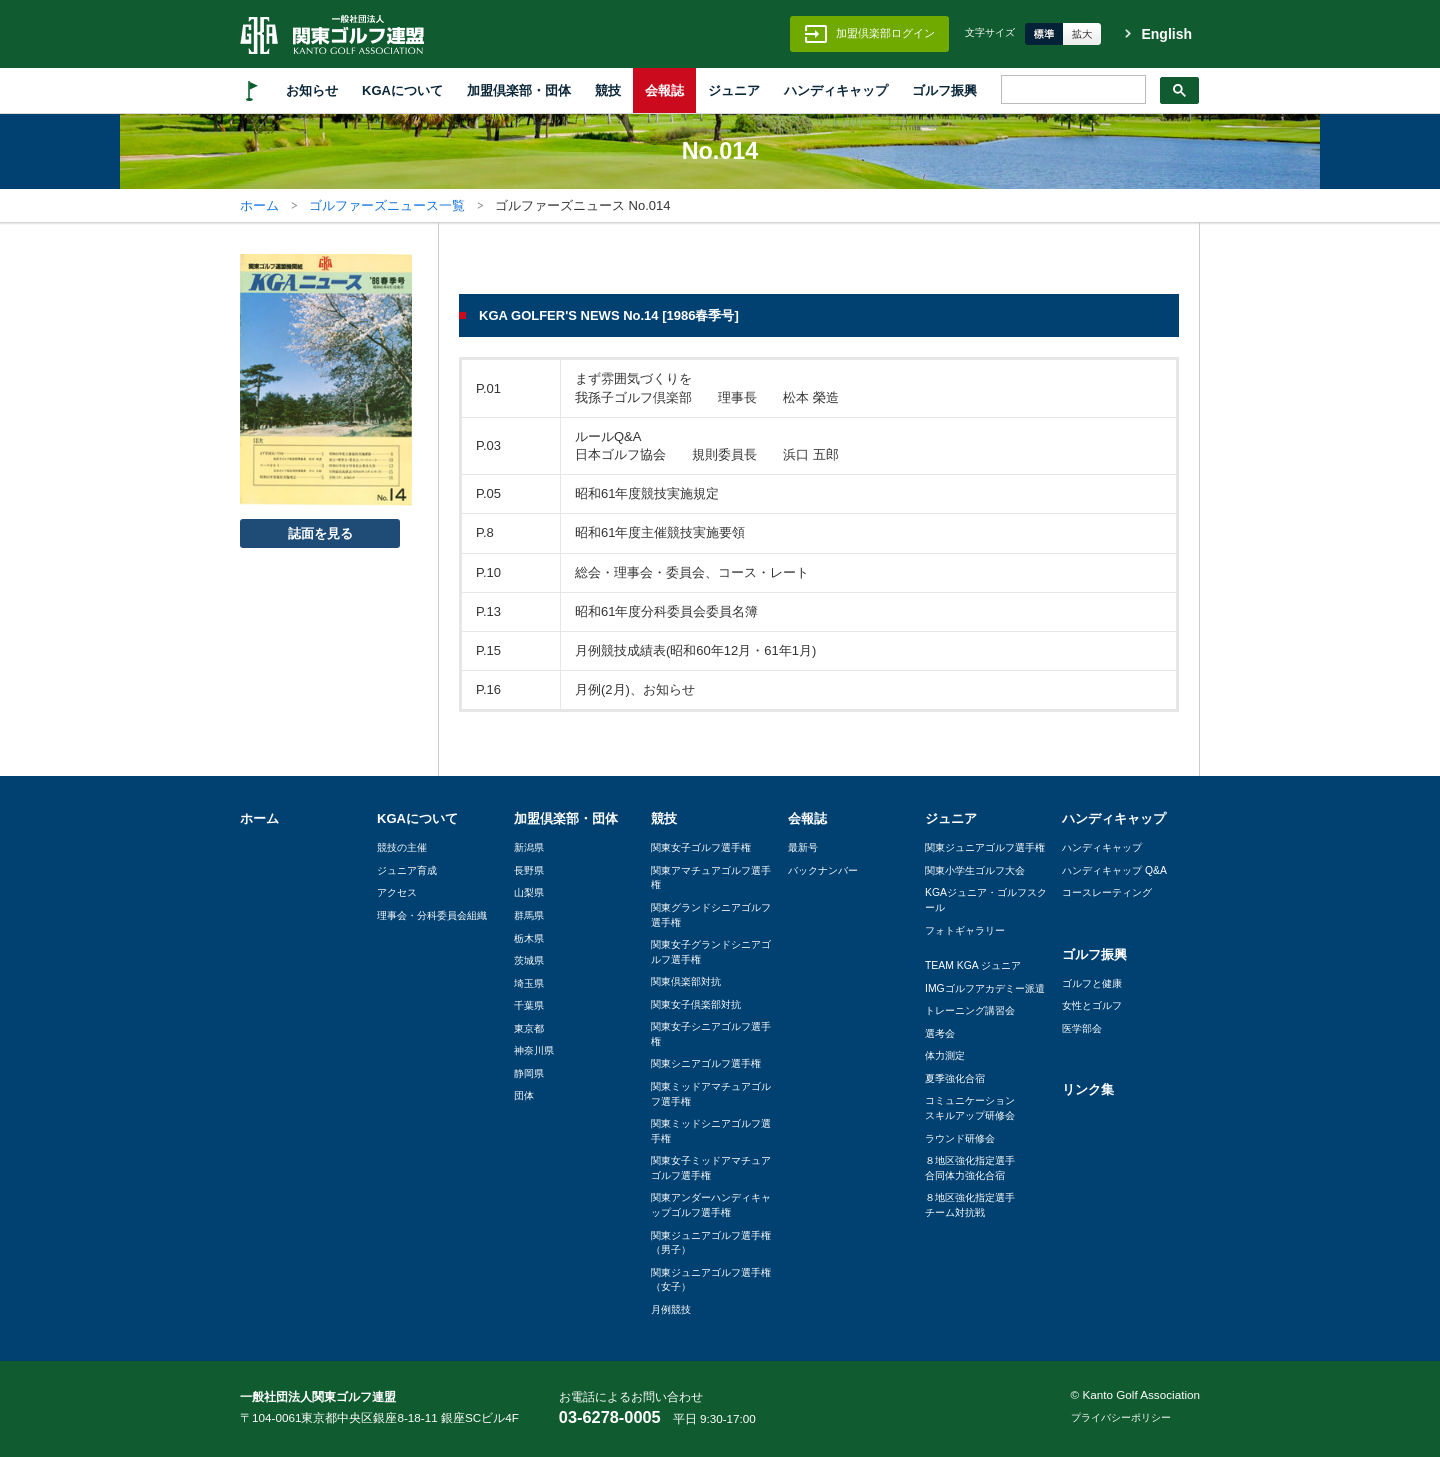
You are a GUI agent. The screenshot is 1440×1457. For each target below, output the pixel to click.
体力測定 (945, 1055)
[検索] (1071, 90)
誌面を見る (320, 533)
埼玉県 (529, 983)
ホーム (259, 205)
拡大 (1082, 34)
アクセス (397, 892)
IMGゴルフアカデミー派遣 (985, 988)
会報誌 (664, 90)
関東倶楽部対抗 (686, 981)
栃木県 (529, 938)
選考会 (940, 1033)
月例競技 (671, 1309)
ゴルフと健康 (1092, 983)
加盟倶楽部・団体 (519, 90)
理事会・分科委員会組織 (432, 915)
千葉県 (529, 1005)
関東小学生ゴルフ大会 (975, 870)
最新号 (803, 847)
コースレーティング (1107, 892)
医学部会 (1082, 1028)
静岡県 (529, 1073)
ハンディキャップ (836, 90)
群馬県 (529, 915)
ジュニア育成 (407, 870)
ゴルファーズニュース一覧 (387, 205)
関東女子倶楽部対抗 (696, 1004)
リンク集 (1088, 1089)
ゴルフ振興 (944, 90)
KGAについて (402, 90)
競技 (608, 90)
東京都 (529, 1028)
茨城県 (529, 960)
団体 (524, 1095)
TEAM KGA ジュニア (973, 965)
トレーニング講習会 (970, 1010)
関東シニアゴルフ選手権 (706, 1063)
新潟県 (529, 847)
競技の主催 (402, 847)
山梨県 (529, 892)
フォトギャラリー (965, 930)
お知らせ (312, 90)
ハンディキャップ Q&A (1114, 870)
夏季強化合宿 (955, 1078)
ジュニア (734, 90)
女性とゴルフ (1092, 1005)
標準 (1044, 34)
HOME (252, 90)
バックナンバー (823, 870)
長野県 (529, 870)
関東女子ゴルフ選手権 (701, 847)
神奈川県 (534, 1050)
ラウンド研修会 (960, 1138)
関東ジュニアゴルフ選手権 (985, 847)
